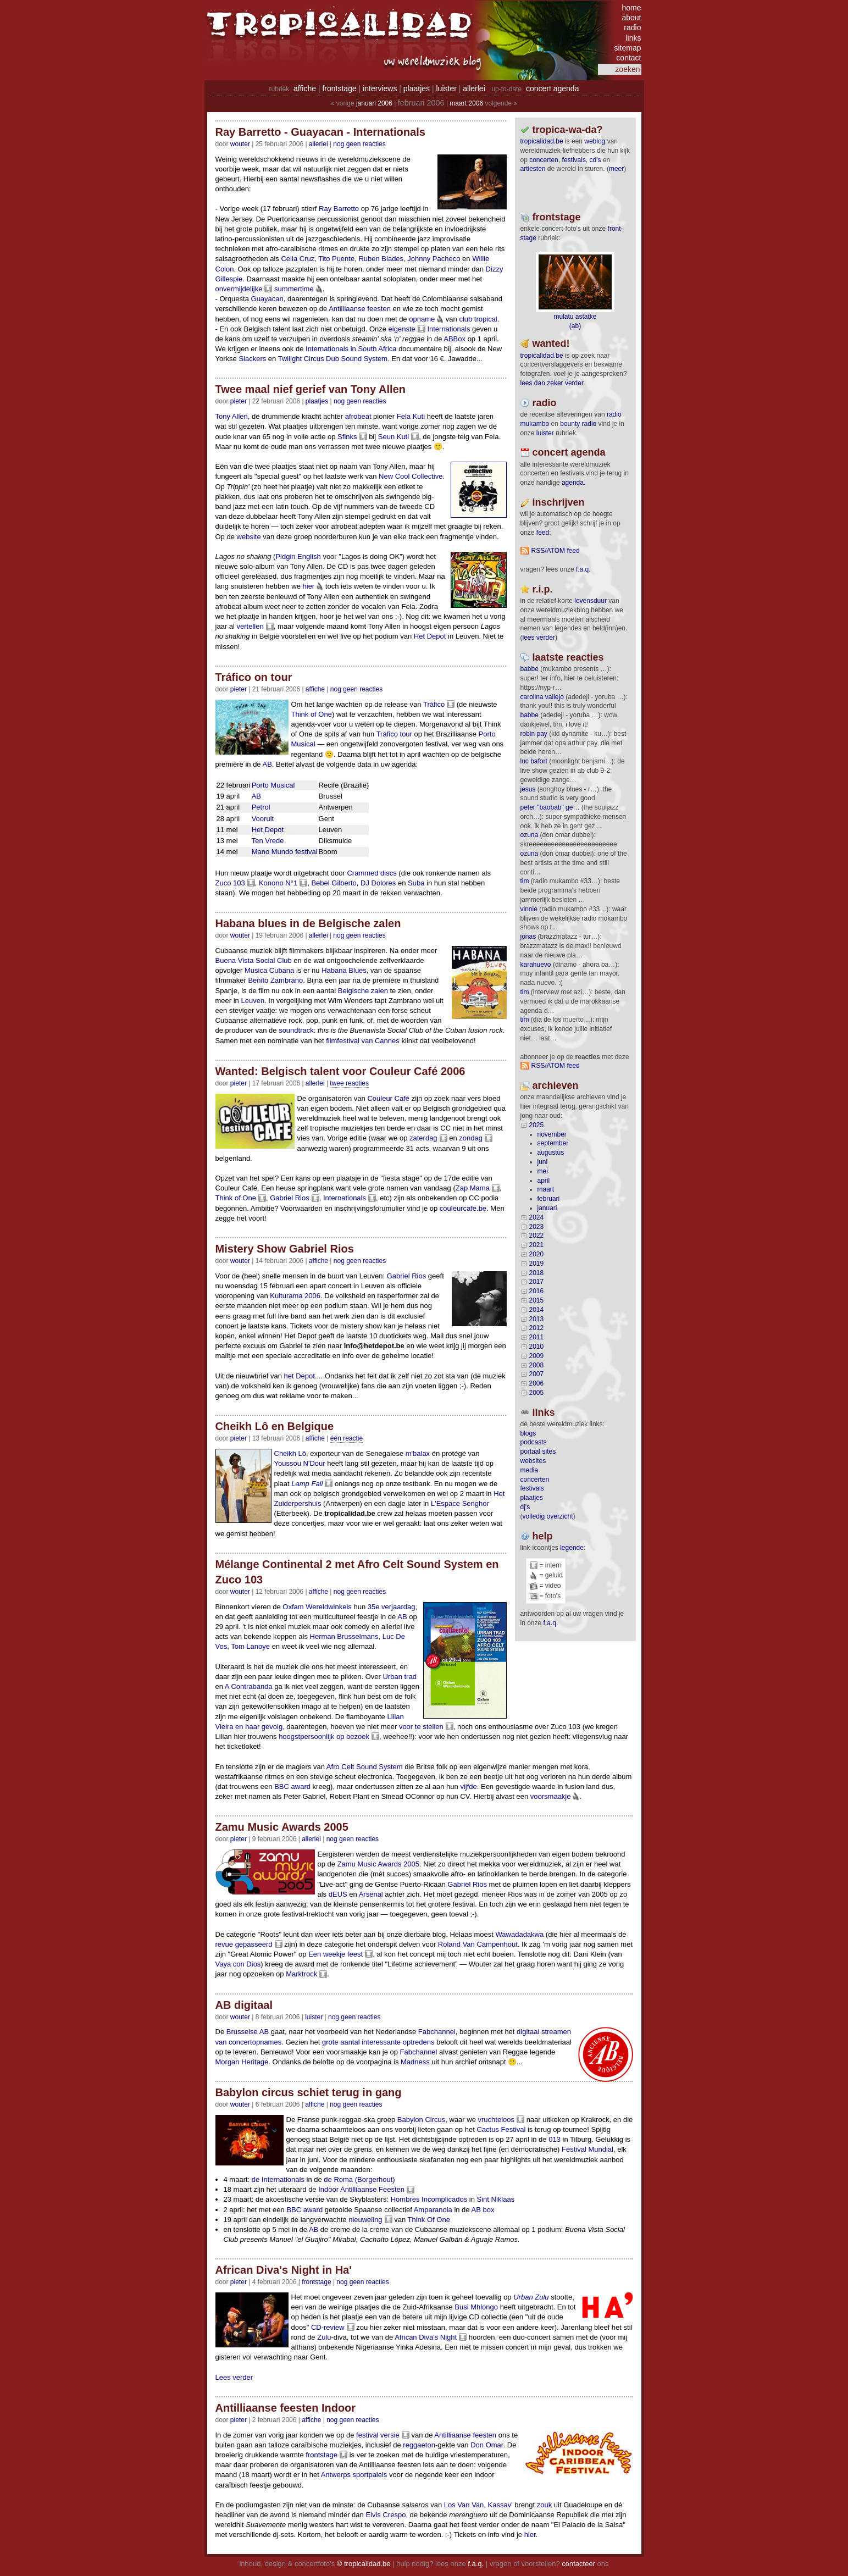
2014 (536, 1310)
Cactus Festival (500, 2129)
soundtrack (296, 1030)
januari (547, 1208)
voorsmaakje (550, 1796)
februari (548, 1199)
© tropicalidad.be (364, 2564)
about (631, 17)
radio (632, 27)
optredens (419, 2042)
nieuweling (365, 2219)
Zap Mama (473, 1188)
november (552, 1134)
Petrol (261, 807)
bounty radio (578, 424)
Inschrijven (559, 502)
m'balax (418, 1453)
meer (616, 169)
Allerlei (318, 144)
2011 (536, 1337)
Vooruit (263, 819)
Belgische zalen (363, 991)
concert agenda (552, 88)
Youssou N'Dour (299, 1463)
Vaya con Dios (238, 1964)
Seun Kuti (393, 437)
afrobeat (358, 416)
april (543, 1180)
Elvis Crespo (385, 2515)
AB (267, 764)
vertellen (250, 626)
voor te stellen (421, 1726)
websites (533, 1461)
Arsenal (371, 1894)
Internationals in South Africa (351, 349)
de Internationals (278, 2179)
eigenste (402, 329)
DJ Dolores (378, 883)
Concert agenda (569, 452)
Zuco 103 (230, 883)
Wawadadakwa (520, 1934)
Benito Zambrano (275, 980)
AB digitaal (244, 2005)
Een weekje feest (335, 1954)
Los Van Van (464, 2505)
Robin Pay (533, 734)
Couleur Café (388, 1098)
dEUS (338, 1894)
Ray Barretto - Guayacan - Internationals (320, 132)
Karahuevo (535, 964)
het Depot (299, 1376)
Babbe (529, 669)
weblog (594, 141)
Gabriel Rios (289, 1198)
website (249, 537)
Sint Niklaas (496, 2199)
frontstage (339, 88)
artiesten (533, 169)
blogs (528, 1433)
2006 (536, 1383)
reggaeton (419, 2445)
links (633, 38)
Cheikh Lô (290, 1453)
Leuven (252, 1000)
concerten (543, 160)
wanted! (551, 343)
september (553, 1143)
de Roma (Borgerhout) (359, 2179)
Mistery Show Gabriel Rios (284, 1249)
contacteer (578, 2564)
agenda (573, 482)
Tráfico (434, 704)
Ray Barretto (339, 208)
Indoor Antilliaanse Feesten (361, 2189)
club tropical (478, 319)
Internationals (448, 329)
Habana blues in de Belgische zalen (308, 923)
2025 (536, 1125)
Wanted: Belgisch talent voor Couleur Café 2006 (340, 1071)
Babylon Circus (421, 2119)
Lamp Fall (307, 1484)
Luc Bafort (533, 761)
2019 (536, 1263)
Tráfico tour (394, 734)
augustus (550, 1152)
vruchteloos (496, 2119)
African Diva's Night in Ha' (283, 2270)
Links (544, 1412)
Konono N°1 (278, 883)
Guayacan (267, 299)
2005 (536, 1393)
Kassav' (500, 2505)
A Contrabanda (249, 1686)
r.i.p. (543, 589)
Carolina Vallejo (542, 697)
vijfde (468, 1786)
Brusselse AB (247, 2031)
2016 (536, 1291)
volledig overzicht (548, 1516)
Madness (415, 2062)
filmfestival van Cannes (363, 1041)
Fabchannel (437, 2031)
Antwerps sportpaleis (354, 2474)
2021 (536, 1245)
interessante (381, 2042)
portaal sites (538, 1451)
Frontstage (316, 2282)
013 (554, 2139)
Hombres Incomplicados (429, 2199)
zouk (544, 2505)
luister (446, 88)
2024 (536, 1217)
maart (546, 1189)
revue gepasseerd (244, 1944)
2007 (536, 1374)
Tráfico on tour (253, 677)
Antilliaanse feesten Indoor (285, 2408)
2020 (536, 1254)
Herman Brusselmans (344, 1636)
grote (330, 2042)
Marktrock (301, 1974)
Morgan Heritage (242, 2062)
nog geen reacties (359, 144)
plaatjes (416, 88)
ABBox (454, 339)
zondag (471, 1138)
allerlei (474, 88)
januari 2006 (374, 103)
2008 (536, 1365)
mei (542, 1171)
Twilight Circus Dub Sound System (332, 358)
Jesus (528, 789)
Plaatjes (317, 401)
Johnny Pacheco (433, 258)
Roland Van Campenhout (478, 1944)
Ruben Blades (380, 258)
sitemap (627, 47)
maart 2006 (466, 103)
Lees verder (234, 2377)
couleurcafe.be (463, 1208)
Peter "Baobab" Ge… (550, 807)
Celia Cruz (297, 258)
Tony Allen (231, 416)
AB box (482, 2210)
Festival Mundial (587, 2149)
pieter (238, 401)
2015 (536, 1300)
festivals (574, 160)
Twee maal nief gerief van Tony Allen (310, 389)
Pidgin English (297, 556)
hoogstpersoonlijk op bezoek (324, 1736)
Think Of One (429, 2219)
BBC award (292, 1786)
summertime (294, 289)
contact (628, 57)
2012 (536, 1328)
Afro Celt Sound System (364, 1767)
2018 (536, 1273)
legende (572, 1548)
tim (524, 881)
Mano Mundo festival (285, 851)
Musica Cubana (269, 970)
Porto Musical (273, 785)
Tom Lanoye (250, 1646)
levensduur (590, 601)
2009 (536, 1356)
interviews (380, 88)
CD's (595, 160)
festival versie (378, 2435)
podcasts (533, 1442)
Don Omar (486, 2445)
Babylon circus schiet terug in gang (308, 2092)
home (631, 7)
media (529, 1470)
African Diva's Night (426, 2337)
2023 (536, 1227)
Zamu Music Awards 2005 (281, 1827)
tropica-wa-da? (568, 129)
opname (422, 319)
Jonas (528, 936)
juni (542, 1162)
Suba (416, 883)
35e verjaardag (391, 1607)
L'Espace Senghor (460, 1503)
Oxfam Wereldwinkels (316, 1607)
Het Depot (430, 636)
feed (542, 532)
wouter (240, 144)
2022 (536, 1235)
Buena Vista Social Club (253, 960)
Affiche (315, 689)
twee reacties (349, 1083)
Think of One (311, 714)
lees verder (539, 637)
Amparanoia (433, 2210)
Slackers (252, 358)
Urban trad (399, 1676)
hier (309, 586)
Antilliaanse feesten (360, 308)
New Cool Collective (410, 476)
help (543, 1536)
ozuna (529, 835)
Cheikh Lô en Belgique (274, 1426)
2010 (536, 1346)
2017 (536, 1282)
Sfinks (347, 437)
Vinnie (528, 909)
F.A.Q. (583, 569)
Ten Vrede (268, 840)
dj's (525, 1507)
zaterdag (423, 1138)
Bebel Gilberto (333, 883)
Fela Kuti (411, 416)
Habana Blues (344, 970)
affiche (304, 88)
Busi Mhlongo (476, 2307)
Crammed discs (371, 873)
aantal (349, 2042)
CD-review (328, 2327)
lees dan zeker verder (552, 383)
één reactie (346, 1438)
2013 (536, 1319)
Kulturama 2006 (295, 1296)
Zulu (324, 2337)
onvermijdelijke (239, 289)
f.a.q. (551, 1623)
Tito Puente (336, 258)
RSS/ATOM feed (555, 551)
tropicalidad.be (541, 141)
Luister (314, 2017)
